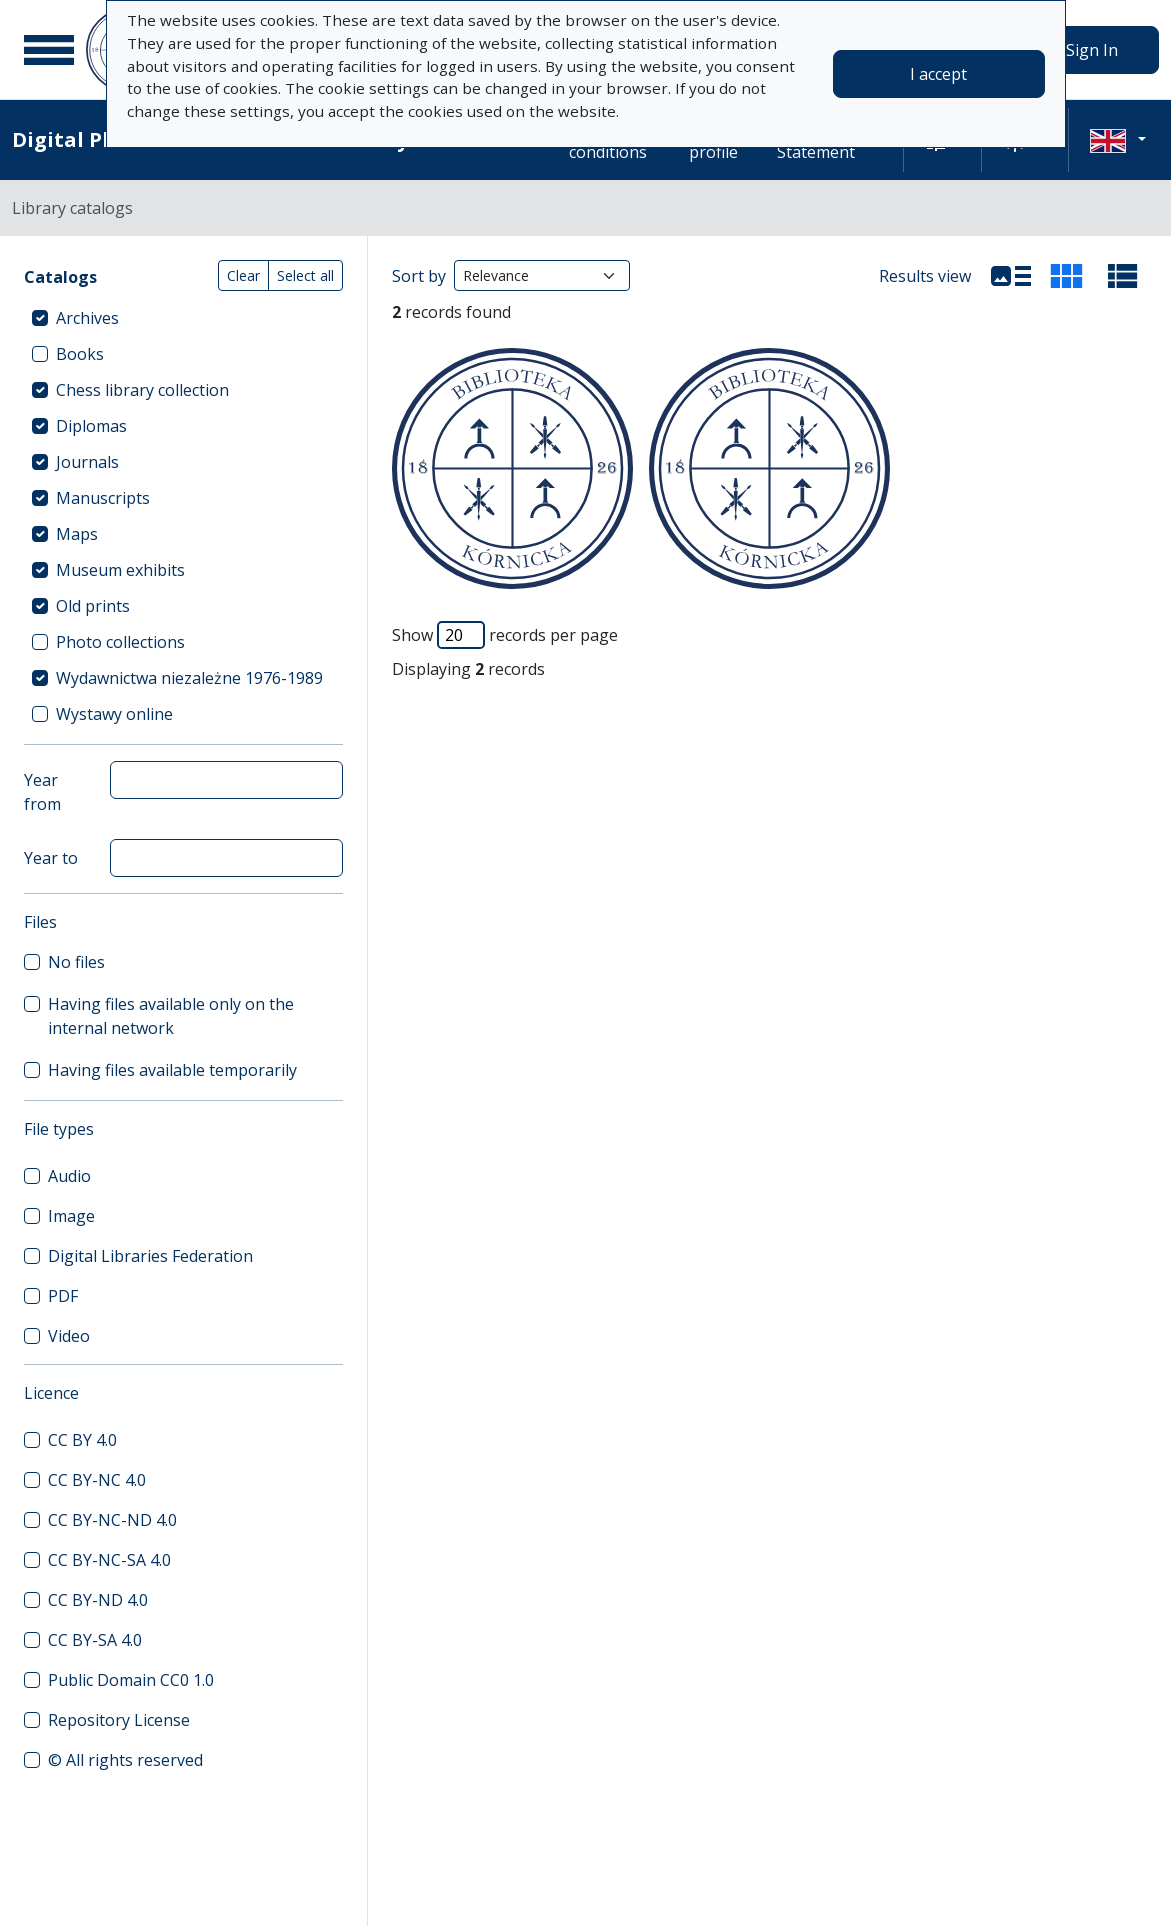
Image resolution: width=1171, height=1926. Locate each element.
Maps (77, 534)
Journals (87, 462)
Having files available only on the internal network (171, 1016)
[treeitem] (183, 318)
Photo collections (120, 642)
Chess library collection (142, 390)
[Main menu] (49, 50)
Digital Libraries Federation (150, 1256)
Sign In (1092, 50)
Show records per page (505, 635)
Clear (243, 275)
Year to (51, 858)
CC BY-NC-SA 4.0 (109, 1560)
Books (80, 354)
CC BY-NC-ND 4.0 (112, 1520)
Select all (305, 275)
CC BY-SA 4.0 (95, 1640)
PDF (63, 1296)
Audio (69, 1176)
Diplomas (91, 426)
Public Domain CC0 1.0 (131, 1680)
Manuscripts (103, 498)
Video (69, 1336)
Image (71, 1216)
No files (76, 962)
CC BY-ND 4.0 (98, 1600)
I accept (938, 74)
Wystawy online (114, 714)
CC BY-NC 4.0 (97, 1480)
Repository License (119, 1720)
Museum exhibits (120, 570)
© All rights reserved (125, 1760)
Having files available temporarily (172, 1070)
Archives (87, 318)
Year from (42, 792)
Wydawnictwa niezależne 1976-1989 (189, 678)
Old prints (93, 606)
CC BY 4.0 (82, 1440)
